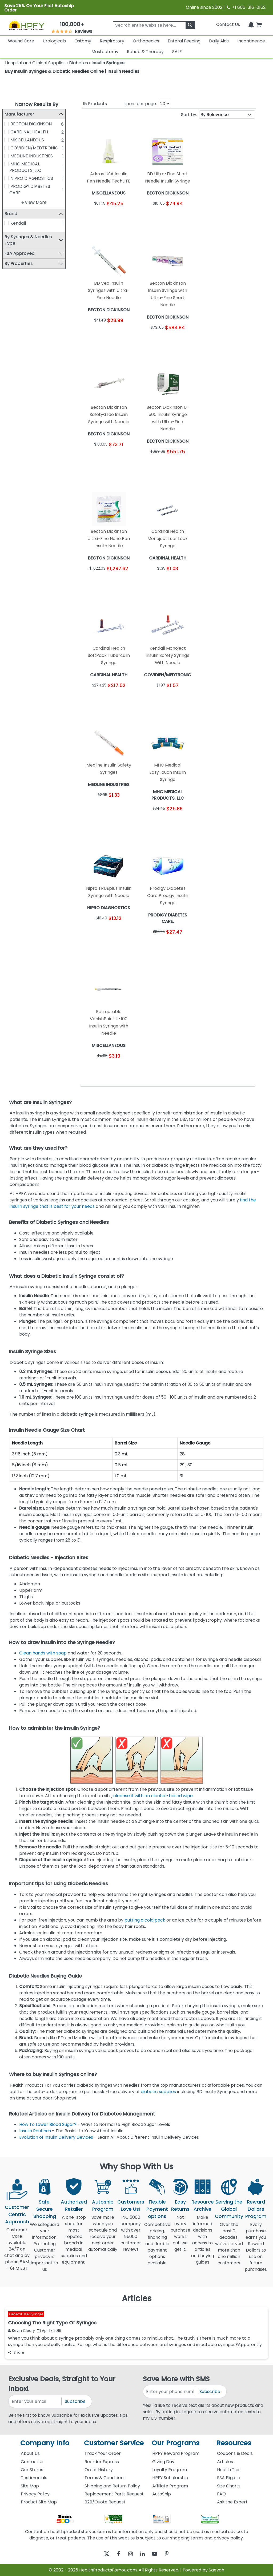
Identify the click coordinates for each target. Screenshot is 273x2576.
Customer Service (114, 2443)
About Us (30, 2453)
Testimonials (34, 2478)
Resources (233, 2443)
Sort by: (189, 115)
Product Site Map (39, 2502)
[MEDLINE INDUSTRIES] (9, 156)
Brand (13, 214)
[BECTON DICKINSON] (9, 124)
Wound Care (21, 41)
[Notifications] (251, 24)
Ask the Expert (232, 2502)
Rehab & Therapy (145, 52)
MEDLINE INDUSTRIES (34, 156)
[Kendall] (9, 223)
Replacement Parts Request (114, 2494)
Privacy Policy (35, 2494)
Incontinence (251, 41)
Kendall (21, 223)
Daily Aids (219, 41)
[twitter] (100, 2554)
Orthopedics (146, 41)
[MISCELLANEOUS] (9, 140)
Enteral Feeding (184, 41)
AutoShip (161, 2494)
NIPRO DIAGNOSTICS (34, 178)
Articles (225, 2462)
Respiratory (112, 41)
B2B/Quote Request (105, 2502)
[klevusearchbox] (190, 25)
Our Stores (32, 2470)
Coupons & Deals (235, 2453)
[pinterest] (173, 2554)
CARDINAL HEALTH (32, 132)
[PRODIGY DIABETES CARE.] (9, 186)
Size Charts (228, 2486)
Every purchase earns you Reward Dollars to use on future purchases (256, 2250)
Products (95, 104)
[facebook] (115, 2554)
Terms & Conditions (105, 2478)
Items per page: (140, 104)
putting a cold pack (145, 1920)
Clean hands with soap (43, 1653)
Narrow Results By (36, 104)
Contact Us (228, 24)
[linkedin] (144, 2554)
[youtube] (158, 2554)
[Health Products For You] (26, 25)
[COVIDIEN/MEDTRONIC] (9, 148)
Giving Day (163, 2462)
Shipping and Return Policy (112, 2486)
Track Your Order (103, 2453)
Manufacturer (22, 114)
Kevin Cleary (21, 2330)
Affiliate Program (170, 2486)
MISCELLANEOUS (30, 140)
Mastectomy (104, 52)
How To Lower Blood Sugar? (48, 2124)
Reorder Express (102, 2462)
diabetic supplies (158, 2092)
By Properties (21, 263)
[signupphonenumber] (170, 2391)
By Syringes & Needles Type (31, 240)
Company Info (44, 2443)
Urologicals (54, 41)
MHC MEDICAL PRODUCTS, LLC (28, 167)
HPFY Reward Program (175, 2453)
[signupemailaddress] (35, 2401)
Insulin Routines (35, 2131)
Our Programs (175, 2443)
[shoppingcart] (259, 24)
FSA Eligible (228, 2478)
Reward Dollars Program (255, 2209)
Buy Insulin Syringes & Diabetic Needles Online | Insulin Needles (72, 71)
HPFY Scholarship (170, 2478)
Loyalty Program (169, 2470)
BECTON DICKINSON (33, 124)
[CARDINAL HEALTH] (9, 132)
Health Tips (228, 2470)
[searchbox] (154, 25)
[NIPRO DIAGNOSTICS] (9, 178)
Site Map (30, 2486)
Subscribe (75, 2401)
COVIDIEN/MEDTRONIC (37, 148)
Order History (99, 2470)
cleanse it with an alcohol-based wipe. (153, 1796)
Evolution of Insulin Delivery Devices (56, 2137)
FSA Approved (22, 253)
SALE (177, 52)
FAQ (221, 2494)
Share (16, 2352)
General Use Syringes (26, 2314)
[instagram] (129, 2554)
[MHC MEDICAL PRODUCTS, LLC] (9, 164)
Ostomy (82, 41)
